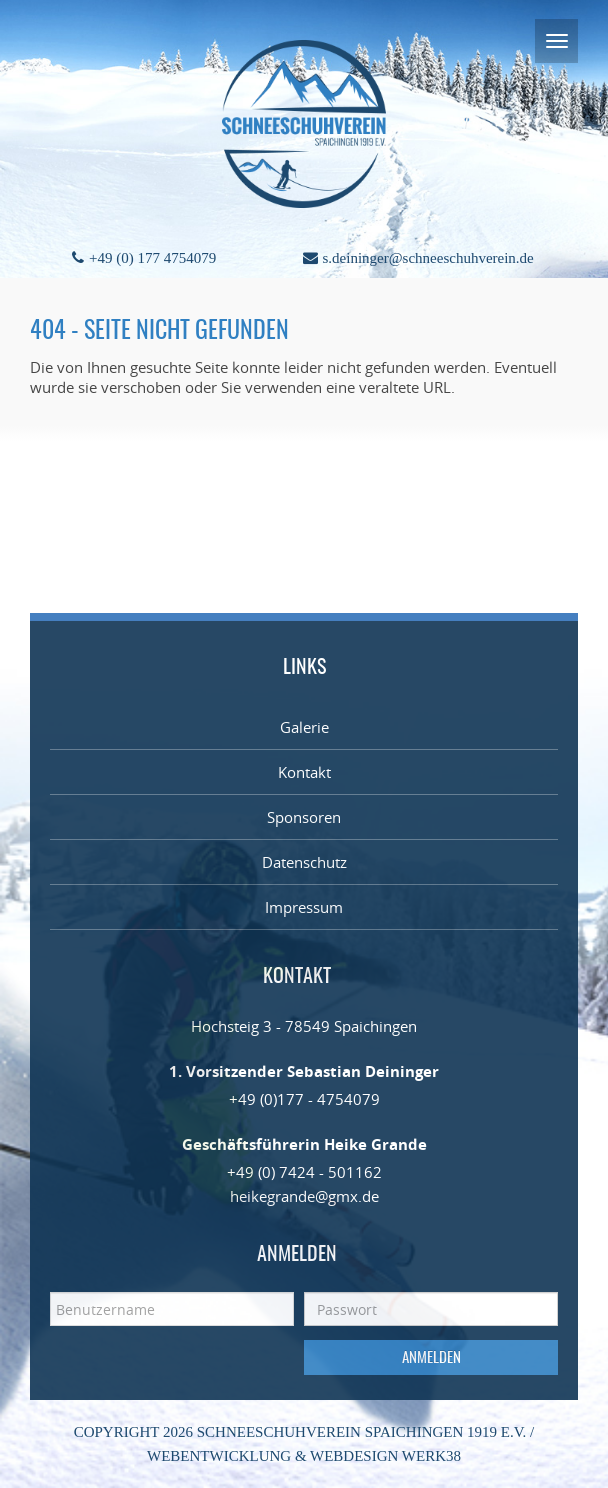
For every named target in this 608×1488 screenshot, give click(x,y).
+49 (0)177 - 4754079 (304, 1099)
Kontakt (304, 772)
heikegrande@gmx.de (304, 1196)
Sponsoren (304, 817)
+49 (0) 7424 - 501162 (304, 1172)
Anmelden (431, 1358)
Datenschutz (304, 862)
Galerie (304, 727)
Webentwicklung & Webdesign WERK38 (304, 1456)
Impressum (304, 907)
